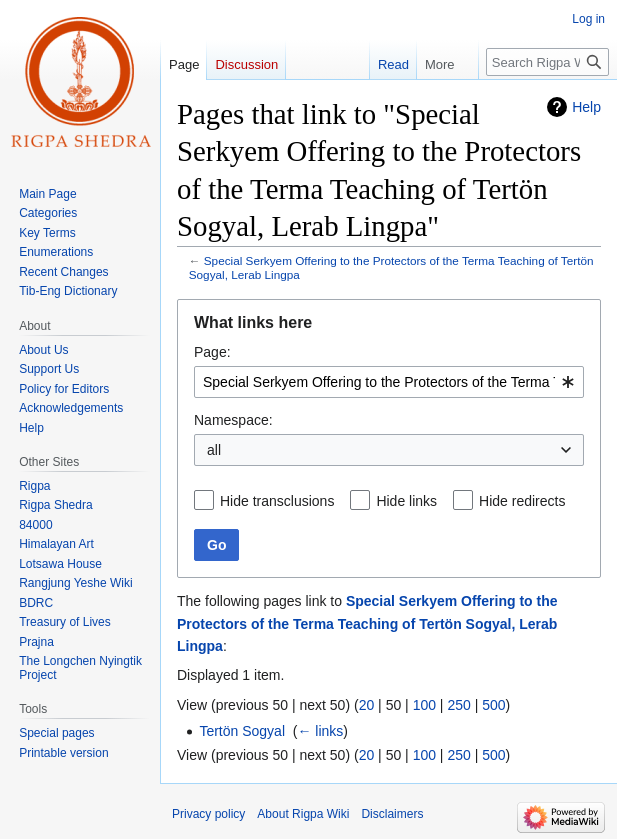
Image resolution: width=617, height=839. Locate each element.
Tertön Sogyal (242, 731)
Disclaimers (392, 814)
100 (424, 705)
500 (493, 705)
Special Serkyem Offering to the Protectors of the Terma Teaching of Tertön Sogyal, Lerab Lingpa (367, 623)
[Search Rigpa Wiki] (547, 62)
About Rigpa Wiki (303, 814)
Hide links (406, 501)
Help (586, 107)
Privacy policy (208, 814)
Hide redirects (522, 501)
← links (320, 731)
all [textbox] (214, 450)
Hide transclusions (277, 501)
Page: (212, 352)
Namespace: (233, 420)
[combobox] (389, 382)
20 (367, 705)
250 (458, 705)
